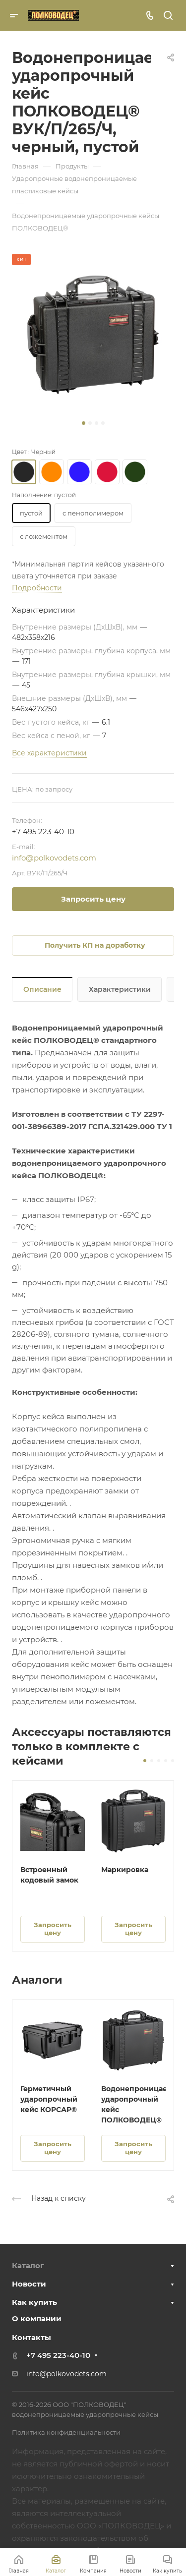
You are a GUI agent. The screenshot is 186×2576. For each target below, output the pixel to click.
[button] (83, 423)
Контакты (31, 2337)
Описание (42, 989)
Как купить (34, 2302)
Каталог (28, 2265)
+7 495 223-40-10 (43, 831)
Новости (29, 2284)
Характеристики (120, 989)
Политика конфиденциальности (66, 2432)
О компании (37, 2318)
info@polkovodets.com (54, 857)
